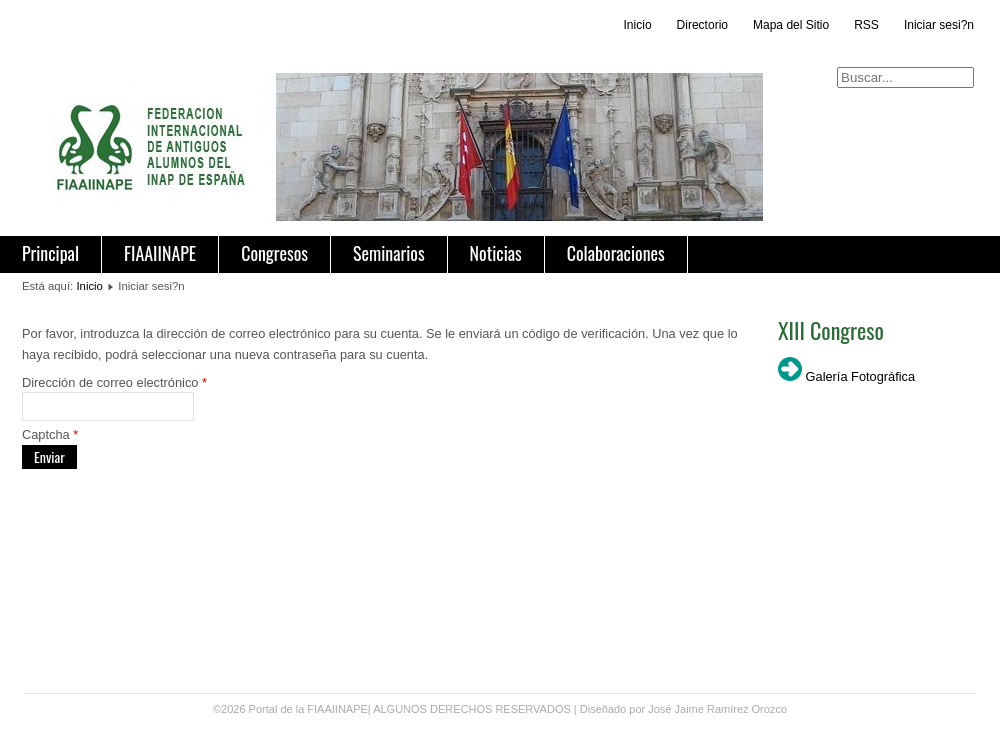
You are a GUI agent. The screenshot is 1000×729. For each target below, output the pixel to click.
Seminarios (389, 253)
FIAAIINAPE (160, 253)
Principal (50, 253)
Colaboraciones (616, 253)
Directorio (702, 25)
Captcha (50, 434)
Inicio (638, 25)
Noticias (496, 253)
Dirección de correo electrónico (114, 382)
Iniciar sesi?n (939, 25)
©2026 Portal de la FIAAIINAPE (290, 709)
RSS (866, 25)
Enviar (49, 456)
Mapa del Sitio (791, 25)
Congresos (274, 253)
